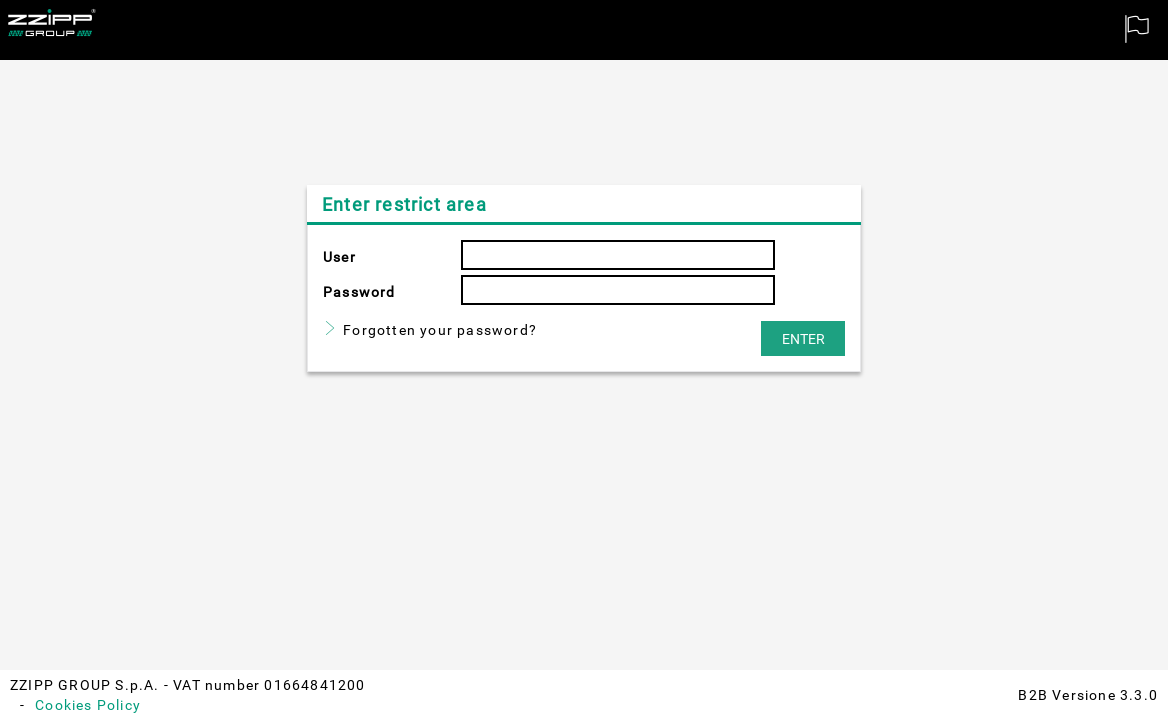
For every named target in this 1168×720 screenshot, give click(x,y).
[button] (803, 338)
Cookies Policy (88, 705)
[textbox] (618, 255)
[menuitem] (1138, 30)
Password (359, 292)
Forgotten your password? (440, 330)
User (339, 257)
